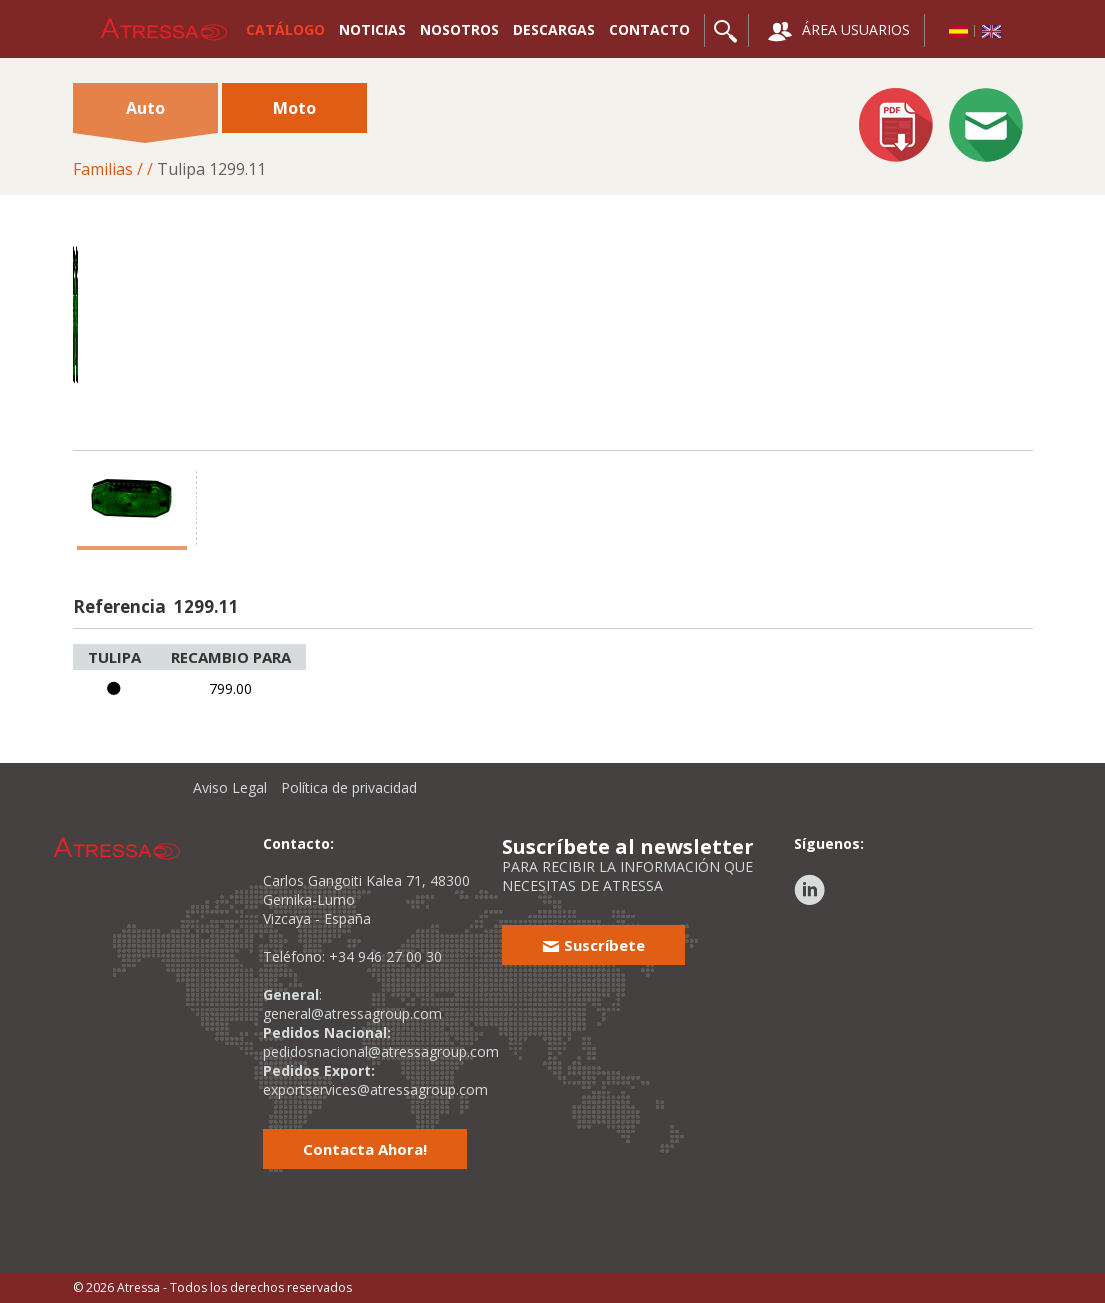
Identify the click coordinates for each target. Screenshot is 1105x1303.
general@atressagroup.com (352, 1013)
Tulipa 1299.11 (211, 169)
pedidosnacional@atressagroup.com (381, 1051)
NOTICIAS (372, 29)
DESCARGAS (554, 29)
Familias (103, 169)
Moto (294, 108)
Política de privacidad (349, 787)
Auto (145, 115)
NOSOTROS (459, 29)
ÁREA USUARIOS (839, 31)
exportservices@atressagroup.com (375, 1089)
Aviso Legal (230, 787)
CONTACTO (649, 29)
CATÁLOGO (285, 29)
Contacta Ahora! (365, 1149)
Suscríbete (593, 945)
